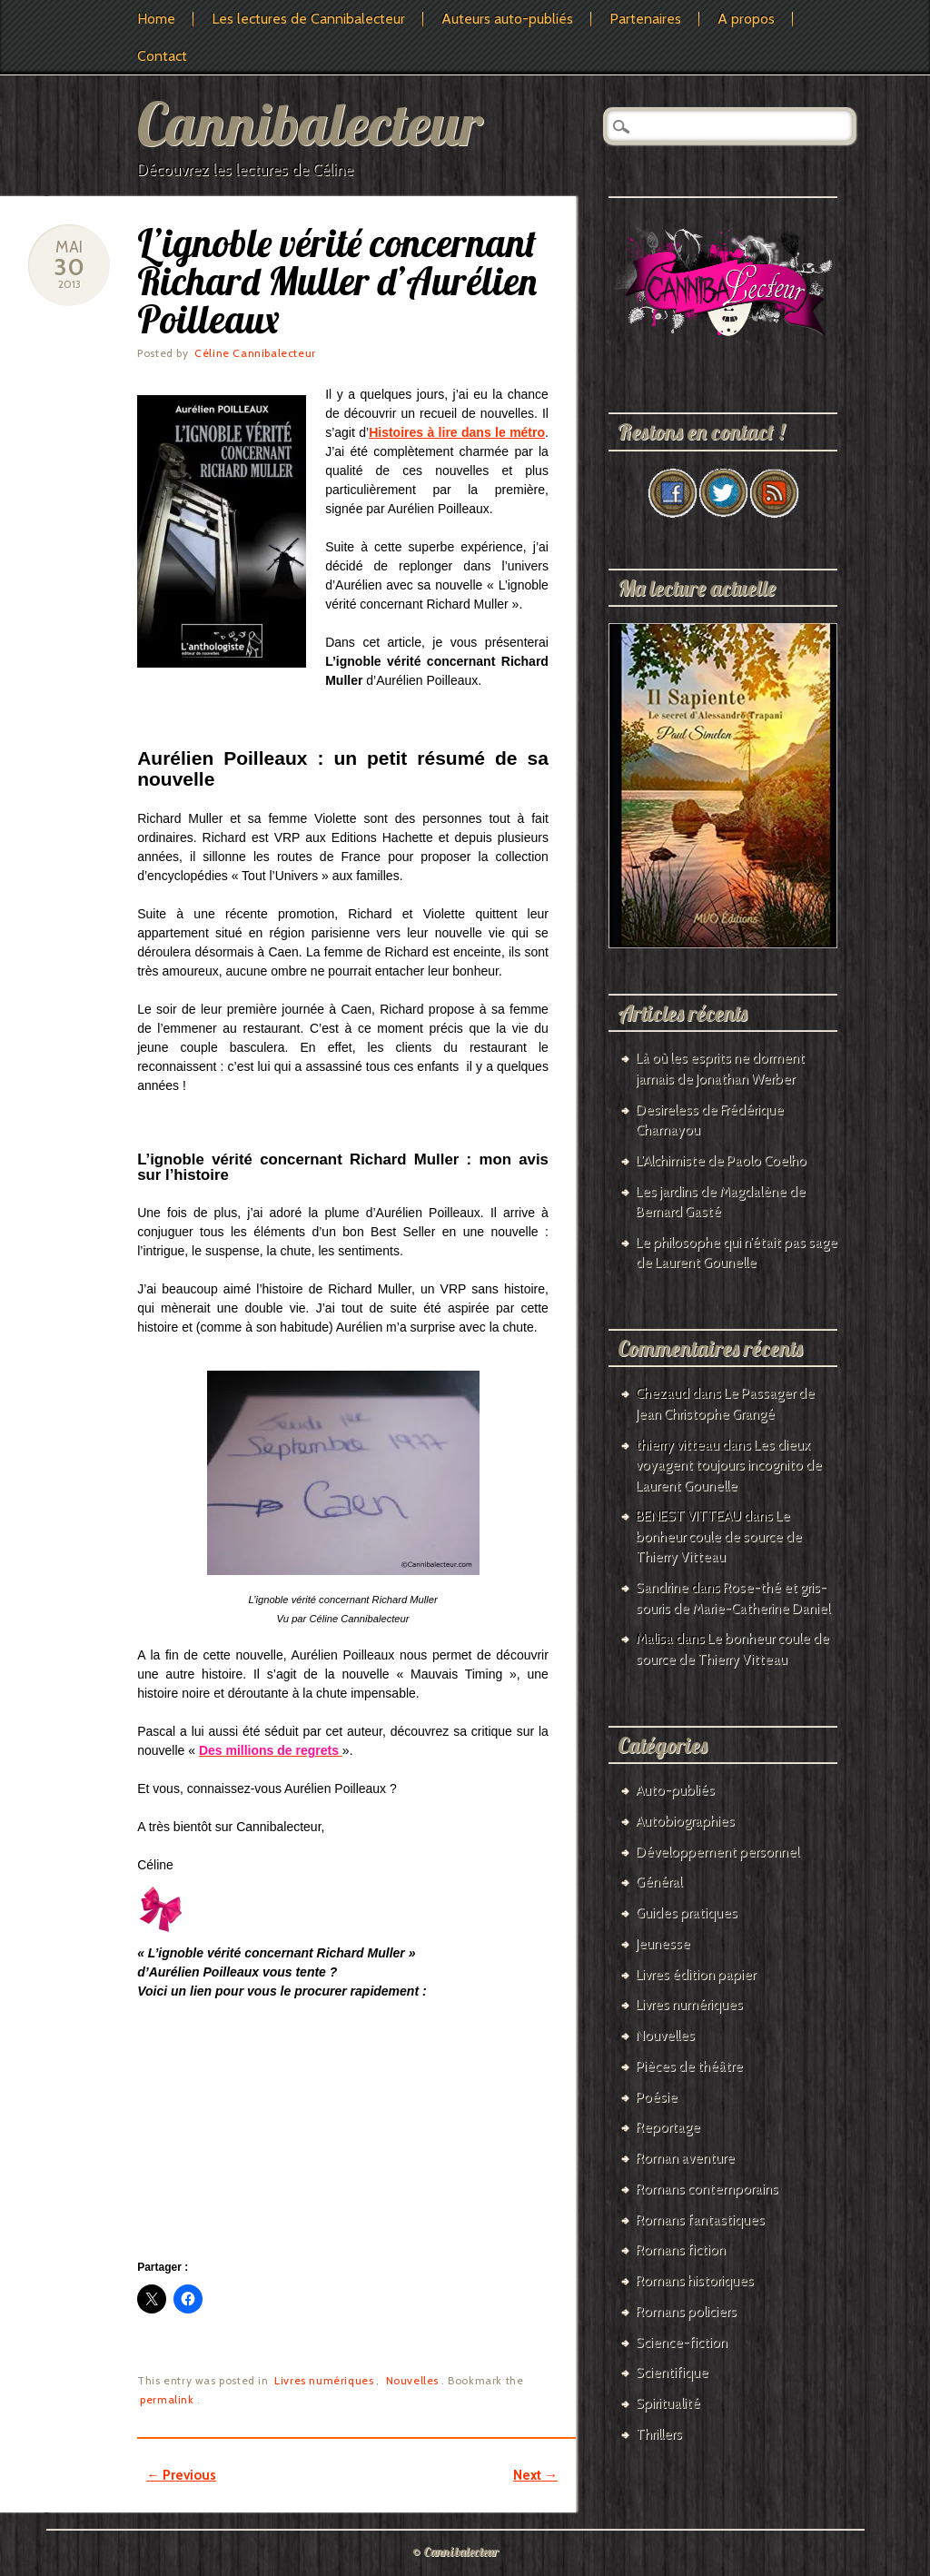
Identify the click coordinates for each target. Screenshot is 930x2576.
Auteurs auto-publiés (507, 18)
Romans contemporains (707, 2189)
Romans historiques (695, 2281)
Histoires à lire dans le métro (457, 432)
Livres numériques (323, 2380)
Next (535, 2475)
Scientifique (672, 2372)
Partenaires (645, 18)
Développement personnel (717, 1852)
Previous (181, 2475)
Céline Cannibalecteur (255, 353)
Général (659, 1882)
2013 (69, 284)
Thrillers (659, 2434)
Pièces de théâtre (689, 2066)
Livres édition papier (696, 1975)
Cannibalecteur (309, 123)
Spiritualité (668, 2403)
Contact (162, 55)
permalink (166, 2399)
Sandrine (662, 1588)
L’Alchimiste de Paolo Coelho (721, 1161)
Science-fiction (681, 2342)
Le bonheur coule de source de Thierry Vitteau (719, 1536)
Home (156, 18)
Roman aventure (685, 2158)
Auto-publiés (675, 1790)
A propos (746, 18)
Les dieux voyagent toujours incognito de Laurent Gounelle (729, 1465)
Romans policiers (686, 2312)
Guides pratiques (686, 1913)
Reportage (668, 2127)
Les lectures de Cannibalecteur (308, 18)
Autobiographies (685, 1821)
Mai (69, 247)
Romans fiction (681, 2250)
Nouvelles (412, 2380)
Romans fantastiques (700, 2220)
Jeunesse (663, 1944)
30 (69, 267)
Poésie (657, 2097)
